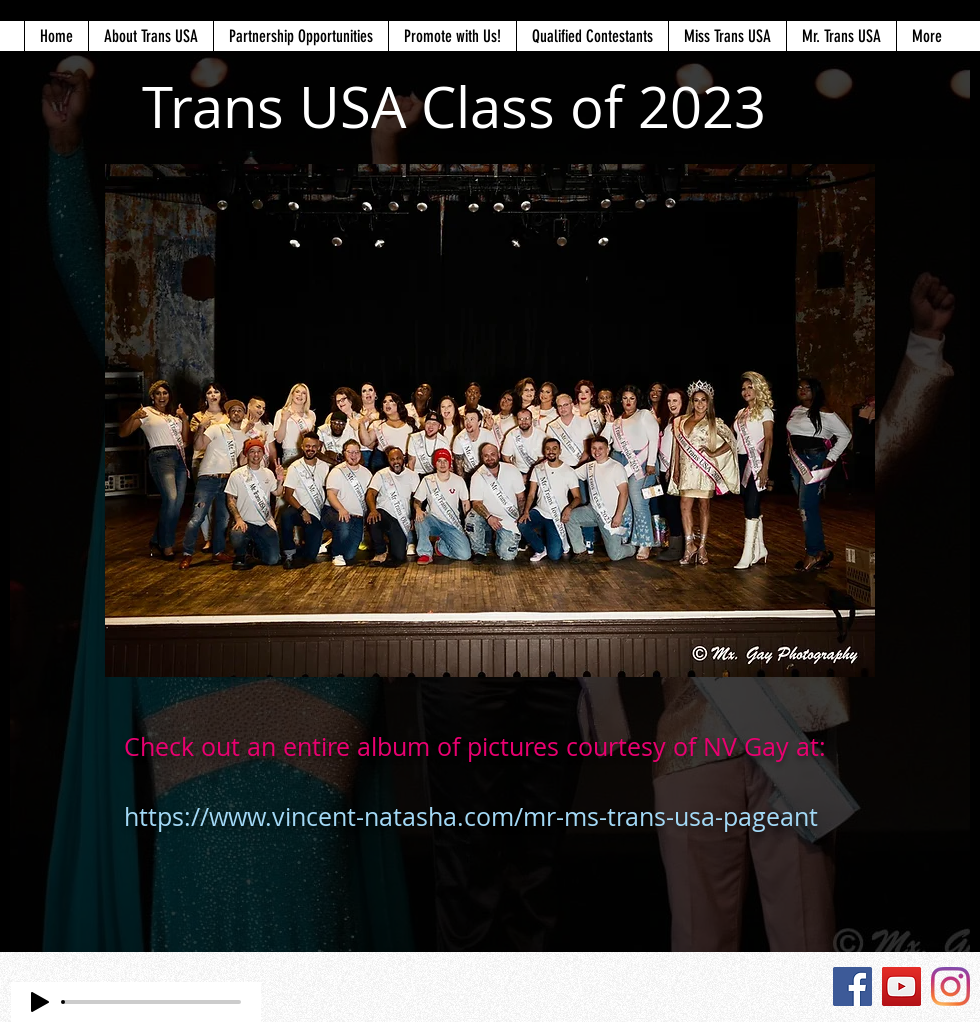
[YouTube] (901, 986)
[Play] (40, 1002)
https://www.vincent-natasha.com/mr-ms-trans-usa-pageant (471, 816)
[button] (150, 36)
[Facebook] (852, 986)
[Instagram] (950, 986)
